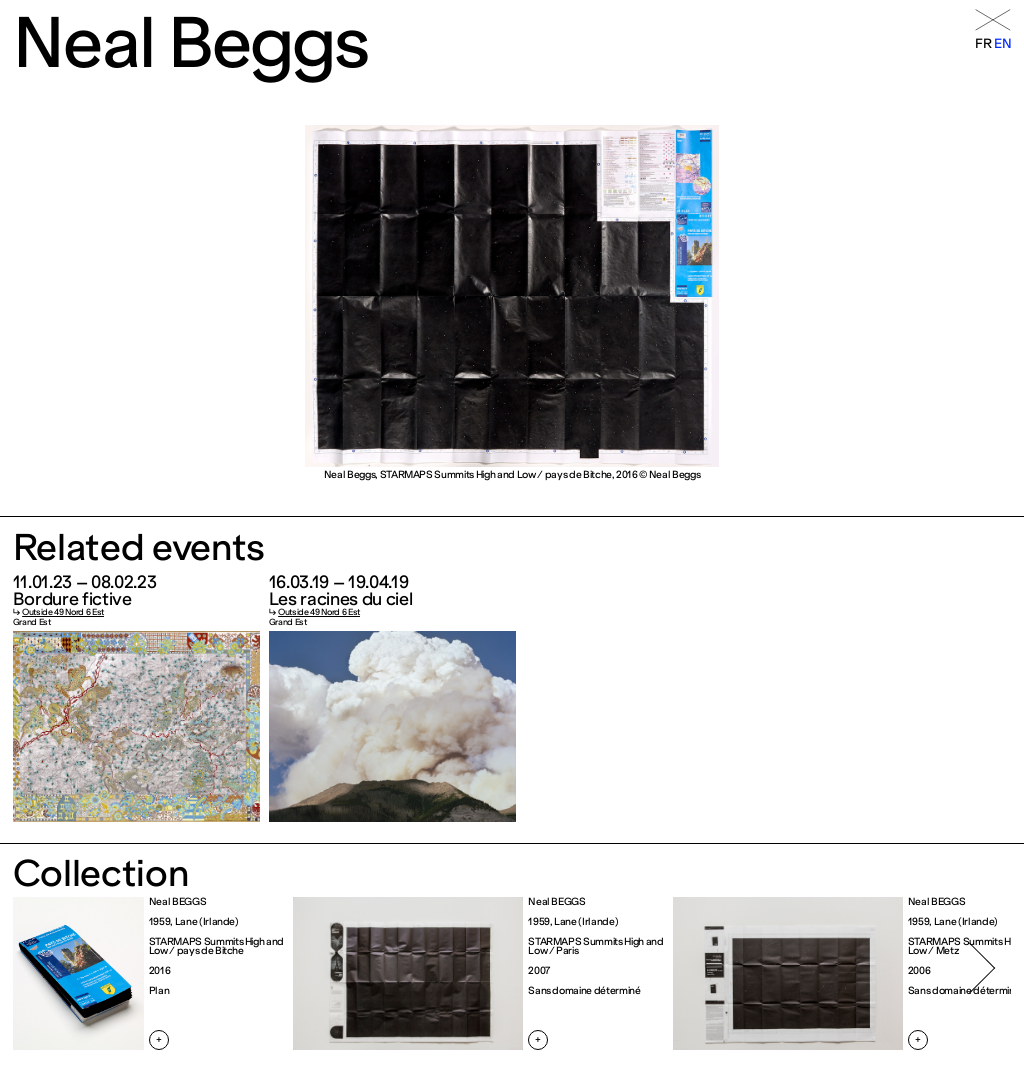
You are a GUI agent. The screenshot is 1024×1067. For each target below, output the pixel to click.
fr (983, 43)
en (1002, 43)
